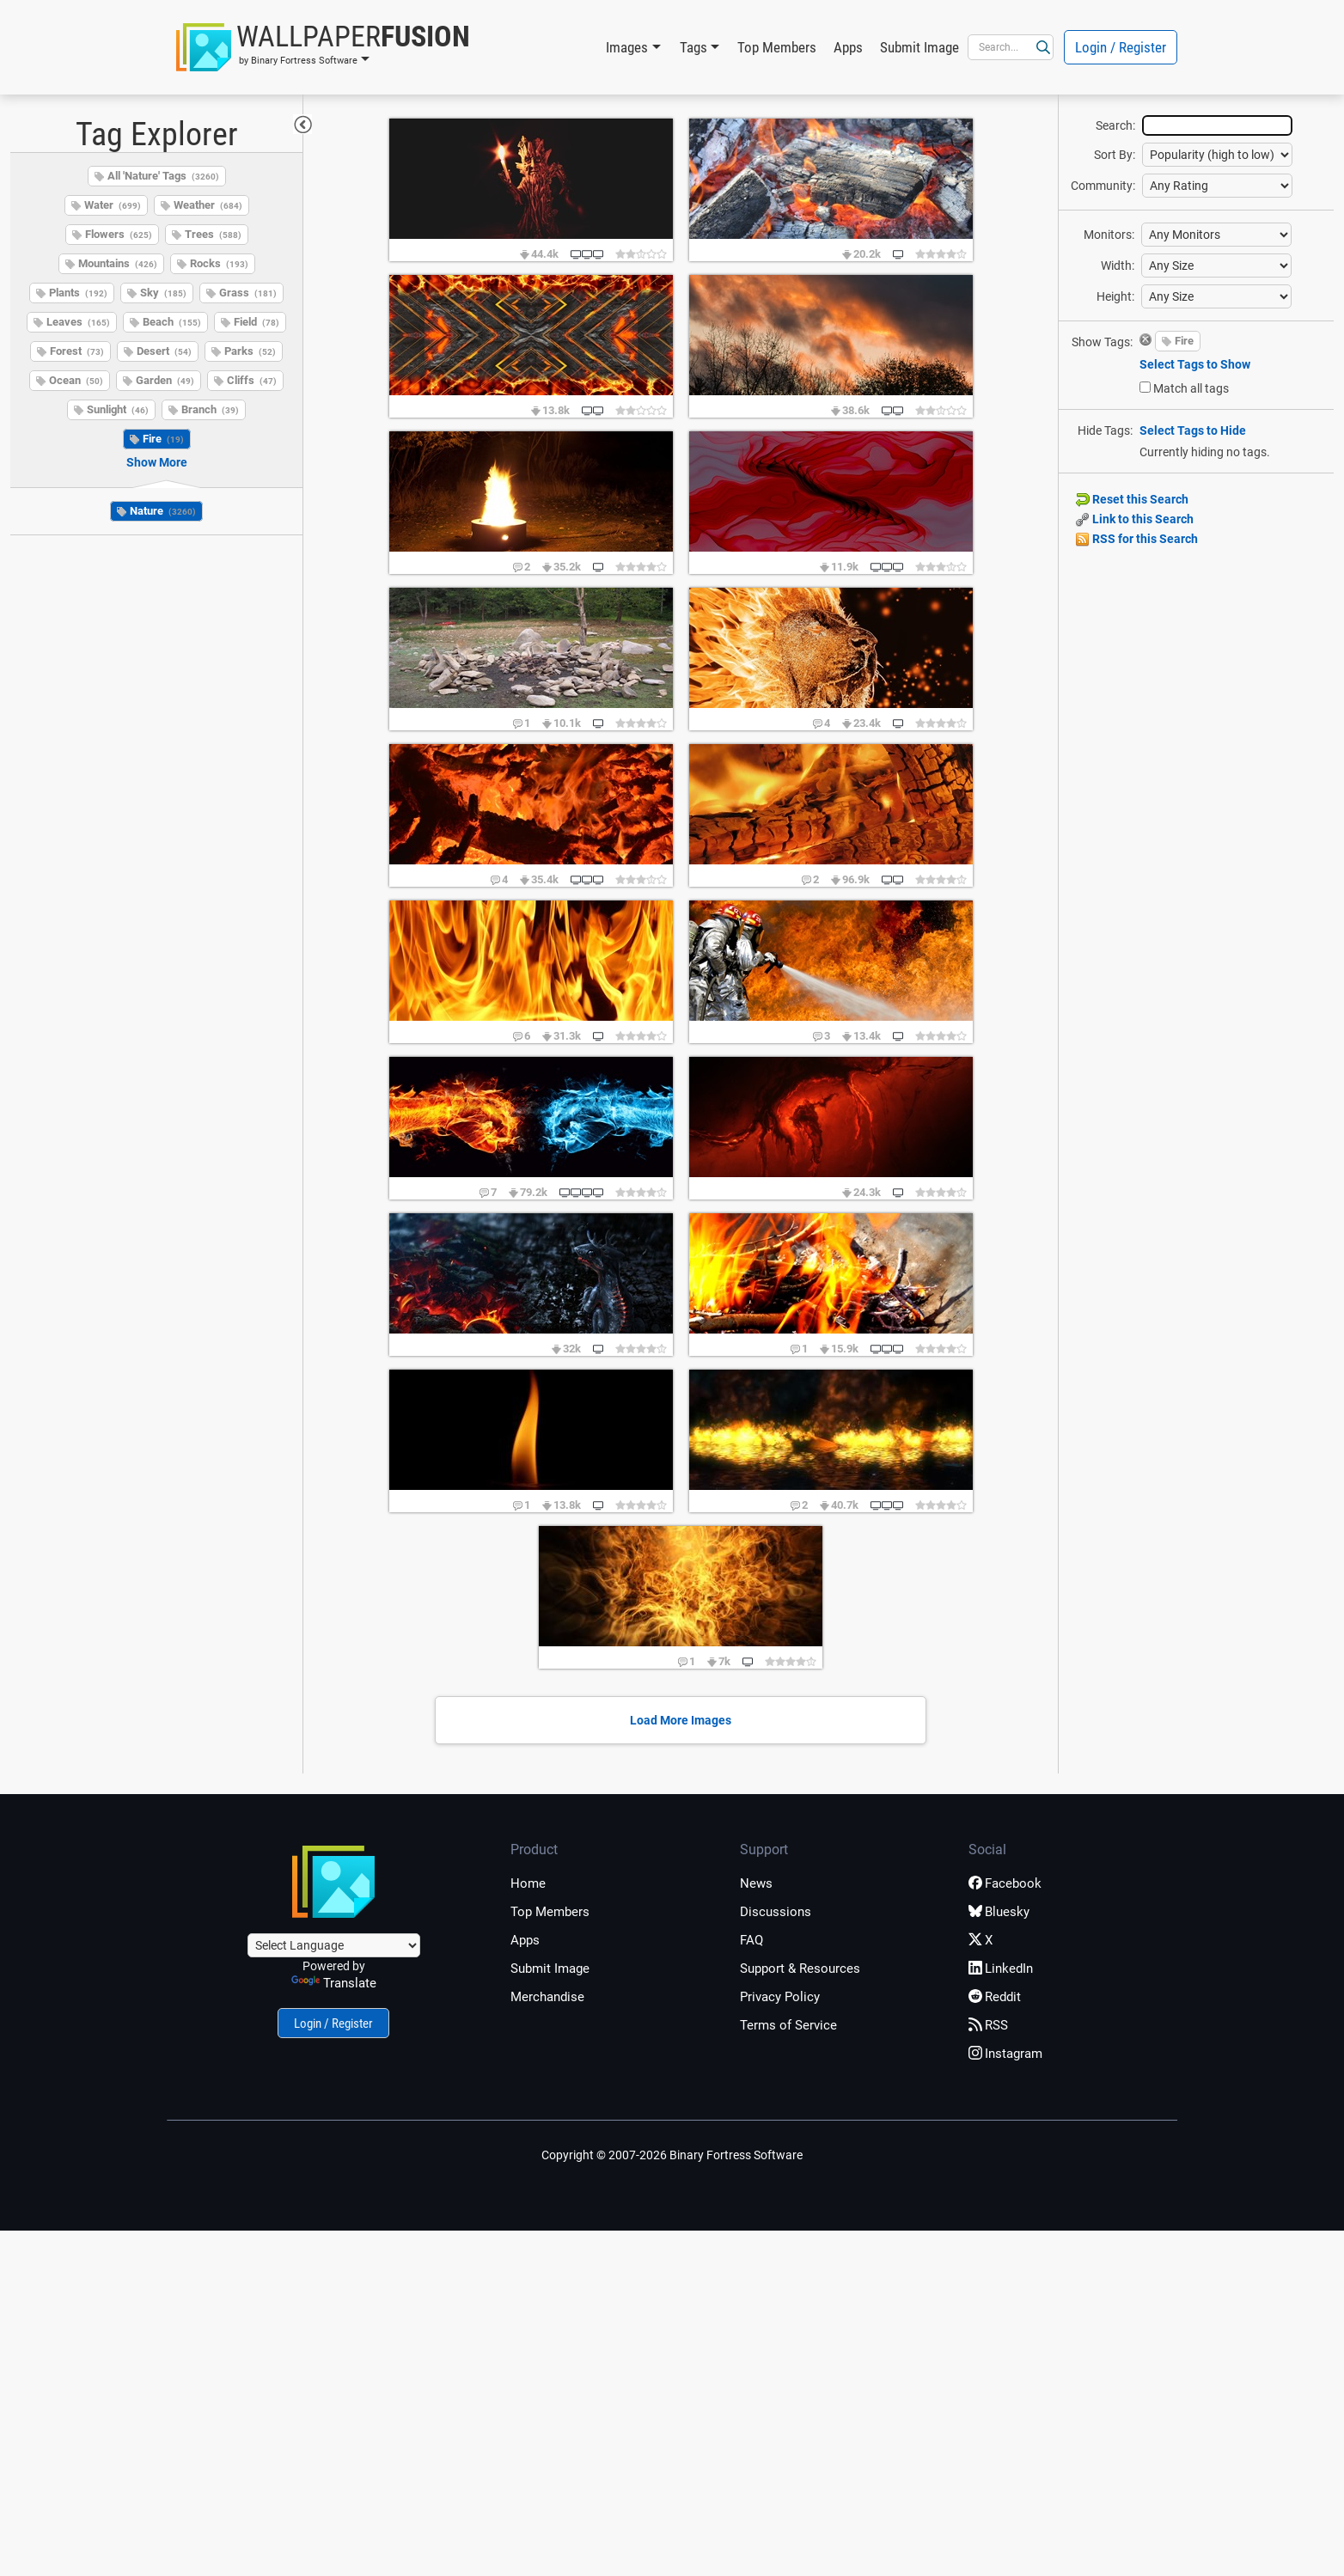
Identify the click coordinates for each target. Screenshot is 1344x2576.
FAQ (751, 1940)
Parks (250, 351)
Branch (210, 409)
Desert (164, 351)
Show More (156, 462)
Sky (163, 292)
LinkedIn (1000, 1968)
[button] (323, 47)
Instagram (1005, 2053)
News (756, 1883)
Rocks (219, 263)
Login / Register (1120, 47)
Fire (163, 438)
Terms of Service (788, 2025)
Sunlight (118, 409)
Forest (77, 351)
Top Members (776, 47)
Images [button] (627, 47)
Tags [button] (693, 47)
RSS (988, 2025)
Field (256, 321)
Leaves (78, 321)
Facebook (1005, 1883)
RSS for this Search (1137, 539)
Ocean (76, 380)
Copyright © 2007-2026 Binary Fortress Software (672, 2155)
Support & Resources (800, 1968)
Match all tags (1191, 388)
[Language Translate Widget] (333, 1945)
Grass (248, 292)
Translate (333, 1983)
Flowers (118, 234)
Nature (163, 510)
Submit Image (919, 47)
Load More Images (680, 1720)
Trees (213, 234)
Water (112, 204)
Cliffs (252, 380)
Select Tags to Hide (1192, 430)
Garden (165, 380)
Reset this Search (1132, 499)
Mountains (117, 263)
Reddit (994, 1997)
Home (528, 1883)
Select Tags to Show (1194, 364)
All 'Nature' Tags (163, 175)
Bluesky (998, 1912)
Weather (208, 204)
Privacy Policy (780, 1997)
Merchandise (547, 1997)
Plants (78, 292)
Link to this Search (1135, 519)
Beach (172, 321)
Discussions (775, 1912)
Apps (848, 47)
